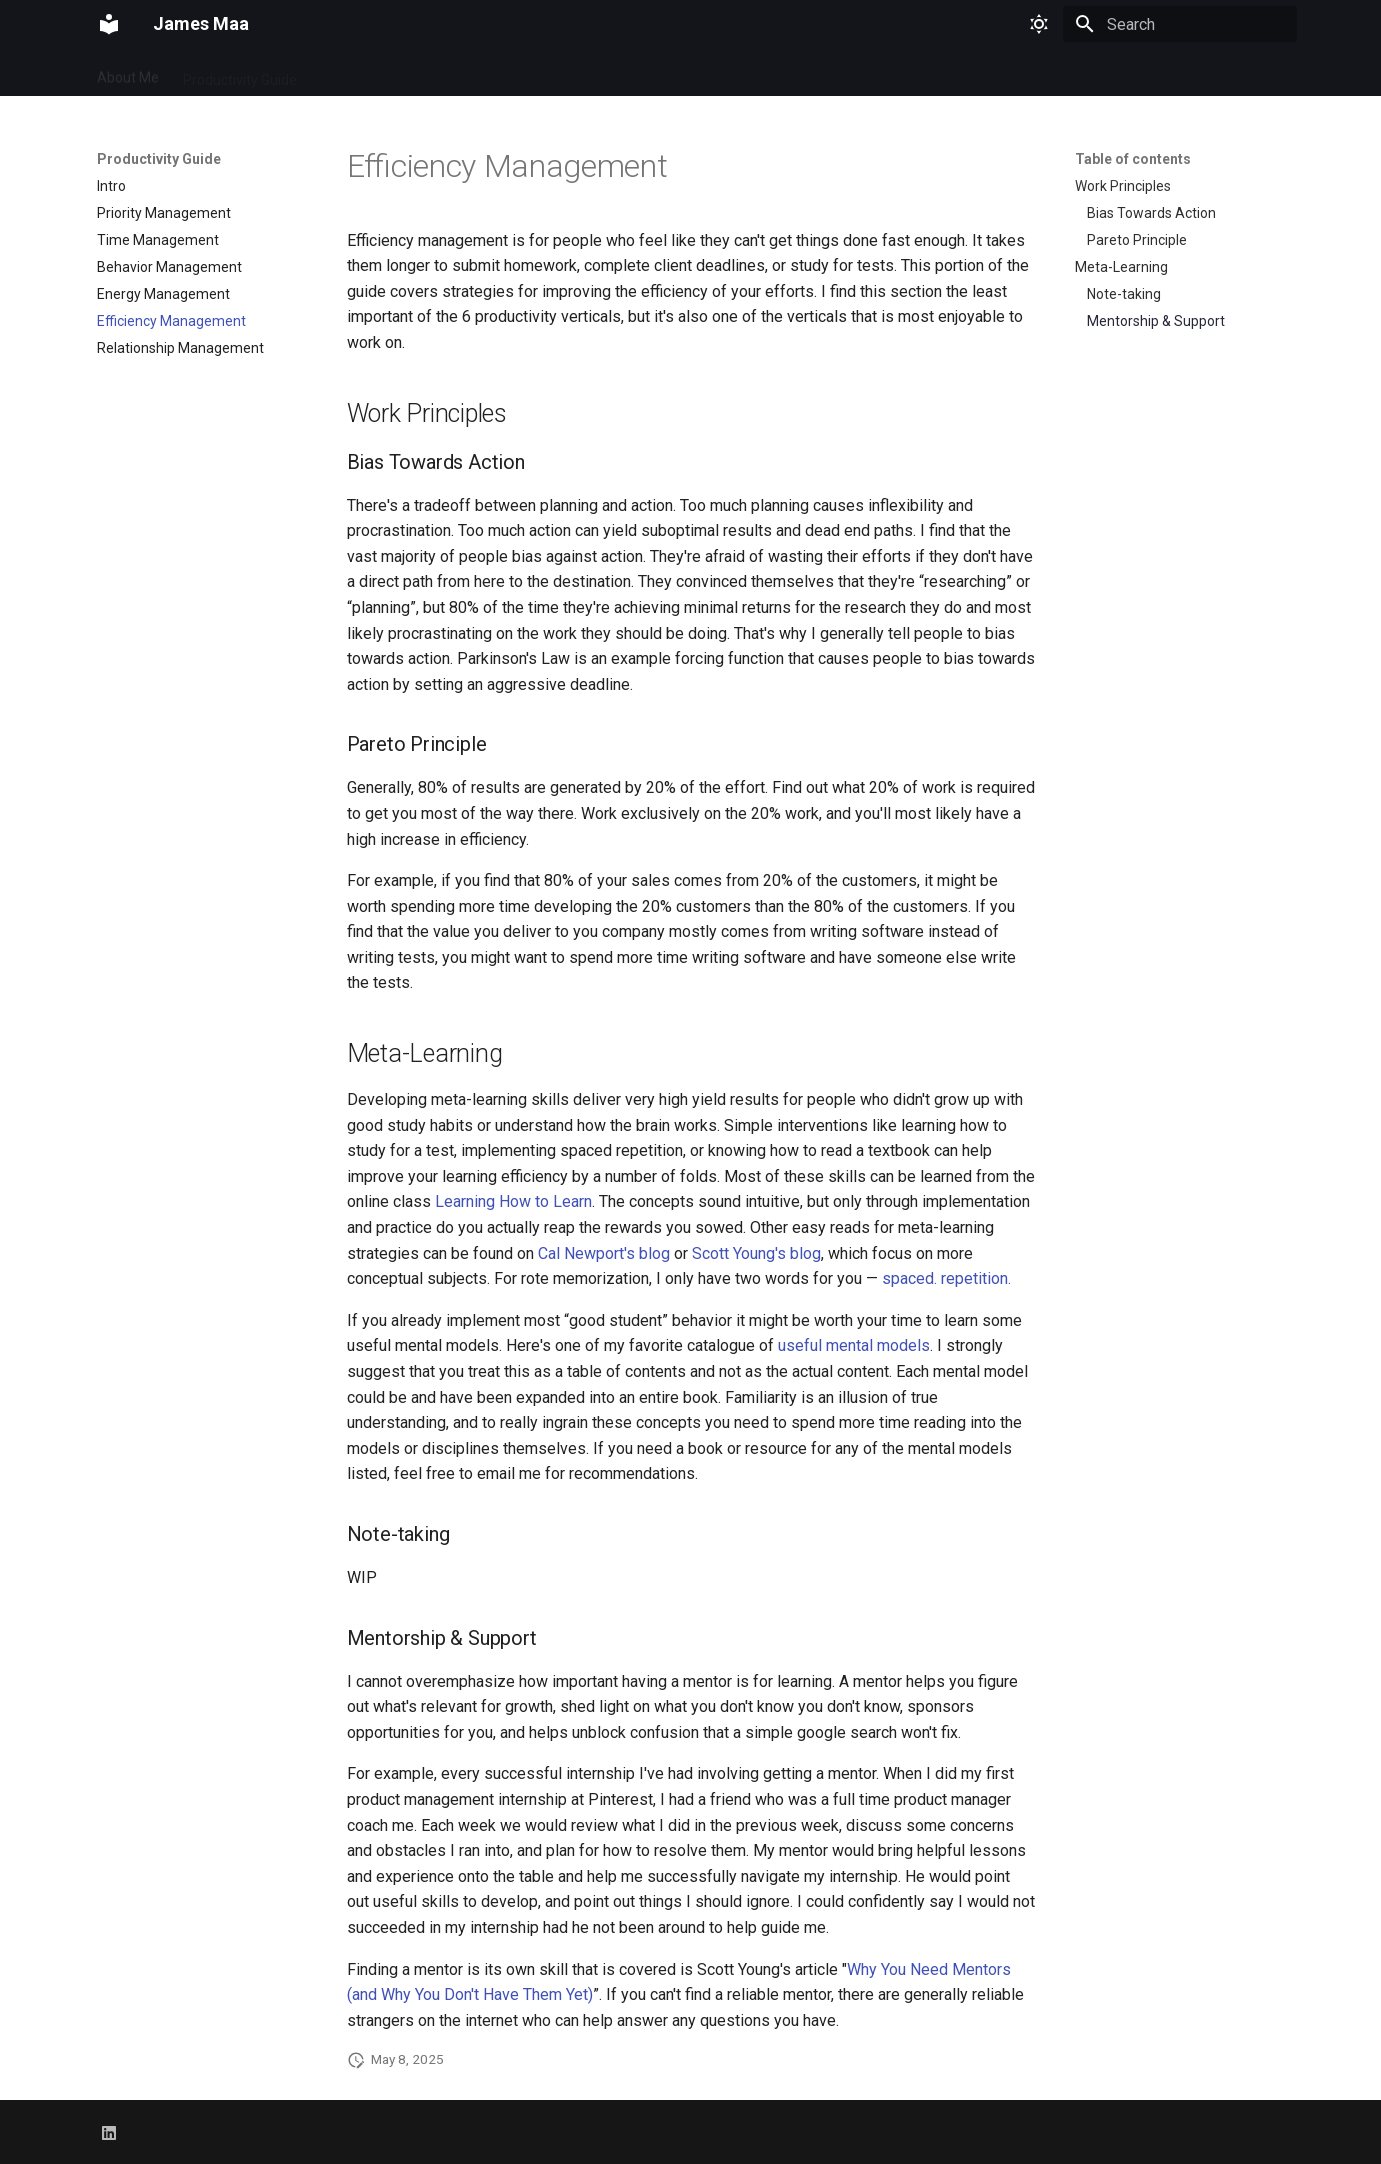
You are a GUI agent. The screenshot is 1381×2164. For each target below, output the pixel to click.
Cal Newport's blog (604, 1253)
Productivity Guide (240, 73)
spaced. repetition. (946, 1278)
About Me (128, 73)
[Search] (1180, 24)
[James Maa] (109, 24)
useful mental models (854, 1345)
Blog (335, 73)
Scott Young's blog (756, 1253)
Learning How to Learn (513, 1201)
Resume (399, 73)
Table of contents (1133, 159)
